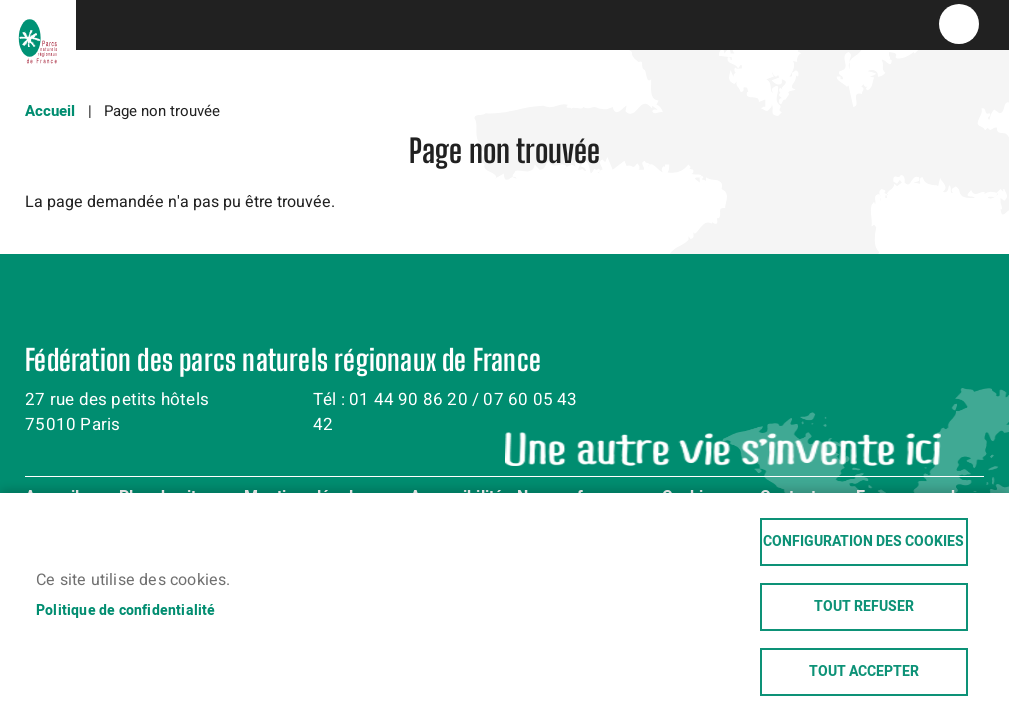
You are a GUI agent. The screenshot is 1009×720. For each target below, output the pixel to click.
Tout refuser (864, 607)
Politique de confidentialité (126, 611)
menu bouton (959, 24)
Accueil (50, 111)
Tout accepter (864, 672)
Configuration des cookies (863, 542)
